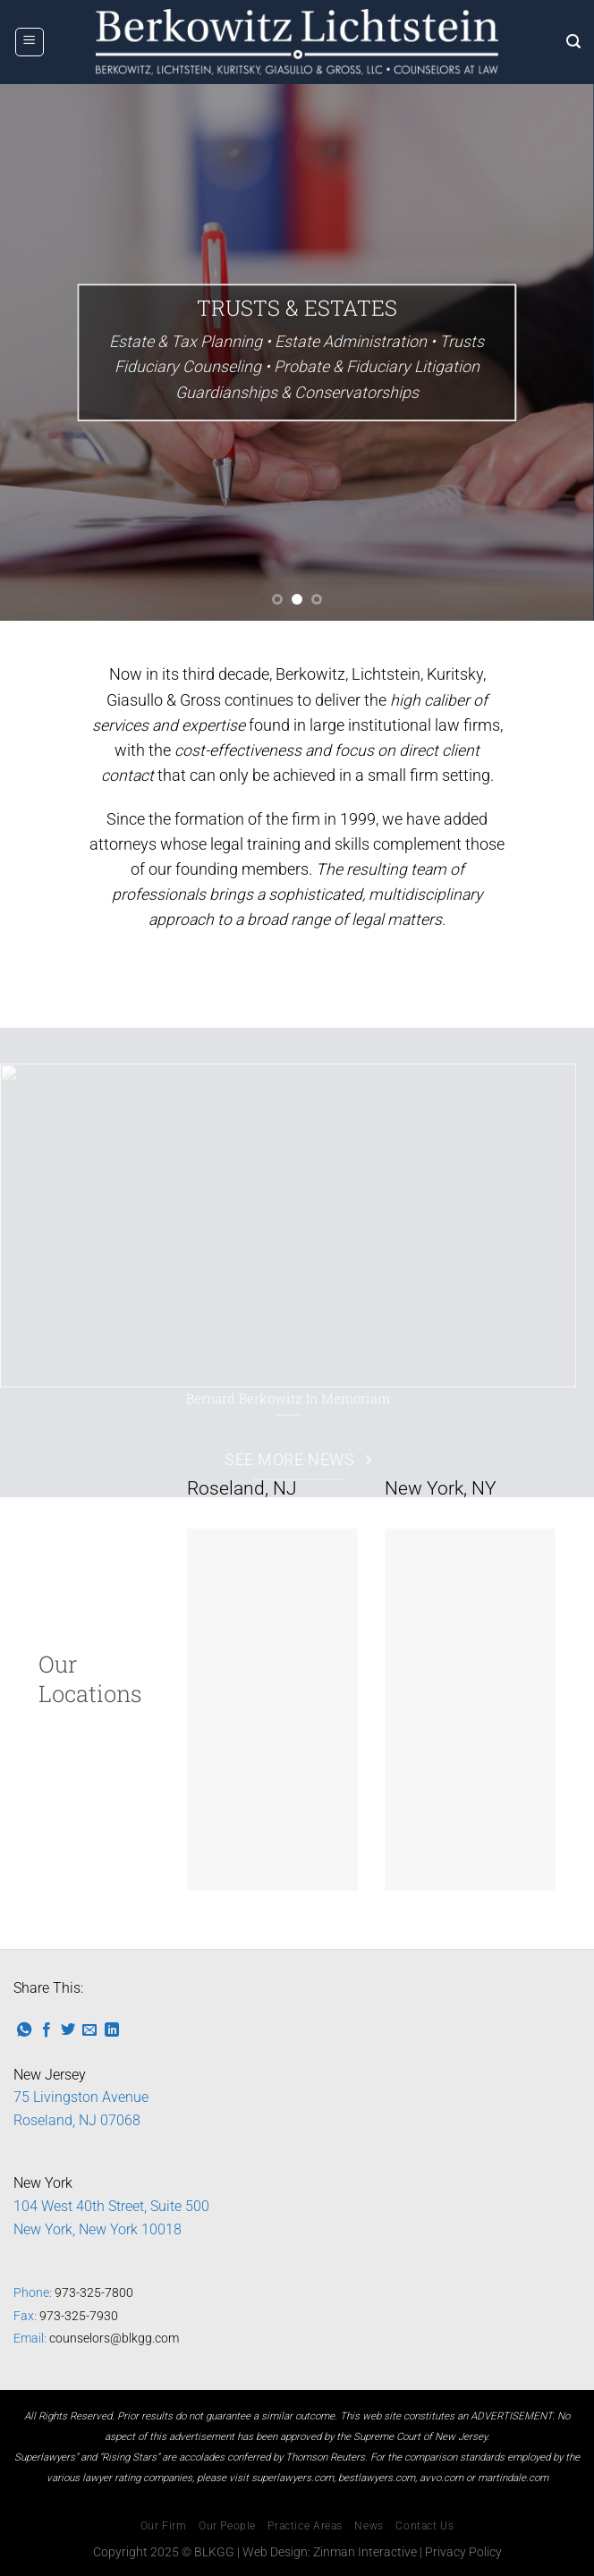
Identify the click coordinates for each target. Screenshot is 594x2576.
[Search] (573, 41)
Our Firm (163, 2526)
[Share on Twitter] (68, 2030)
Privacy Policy (463, 2552)
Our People (227, 2526)
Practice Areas (305, 2526)
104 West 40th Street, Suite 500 (111, 2206)
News (368, 2526)
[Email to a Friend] (89, 2030)
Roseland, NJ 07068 (76, 2120)
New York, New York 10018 (97, 2229)
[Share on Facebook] (46, 2030)
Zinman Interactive (365, 2552)
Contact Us (424, 2526)
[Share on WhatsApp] (24, 2030)
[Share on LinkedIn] (112, 2030)
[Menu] (29, 42)
